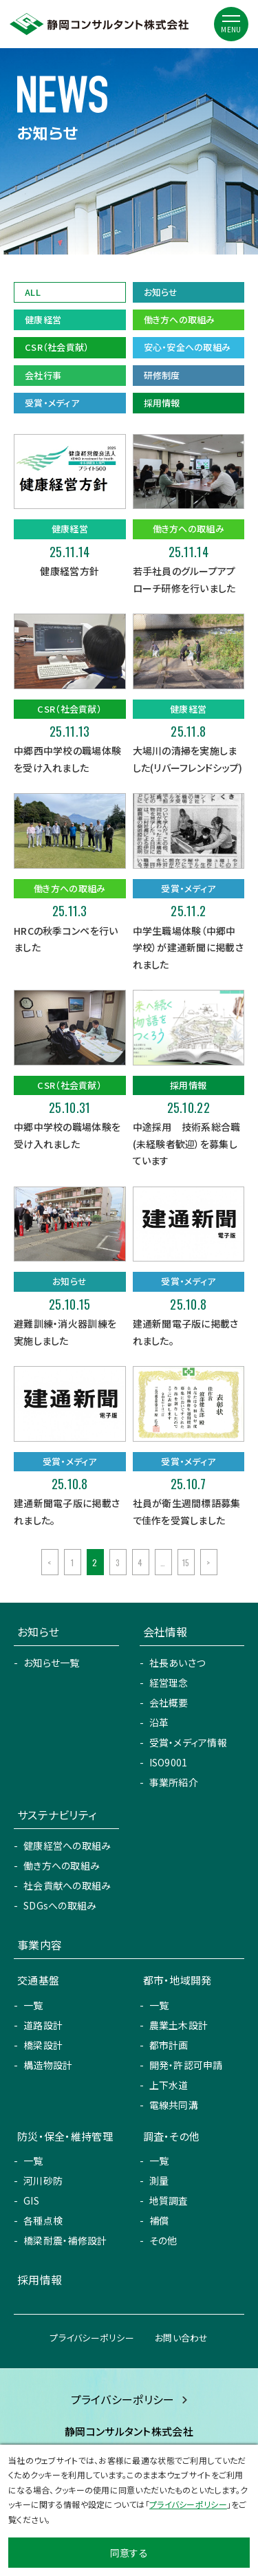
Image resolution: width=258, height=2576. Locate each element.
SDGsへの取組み (60, 1905)
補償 (159, 2220)
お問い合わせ (181, 2337)
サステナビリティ (56, 1814)
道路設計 (43, 2025)
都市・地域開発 (177, 1980)
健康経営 (43, 319)
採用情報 (162, 402)
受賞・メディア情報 (188, 1742)
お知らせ (161, 292)
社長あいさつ (177, 1662)
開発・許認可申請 (186, 2065)
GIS (31, 2200)
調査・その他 (171, 2136)
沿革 (159, 1722)
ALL (33, 292)
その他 (163, 2240)
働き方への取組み (179, 319)
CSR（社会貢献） (57, 347)
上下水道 (169, 2085)
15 (186, 1562)
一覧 (33, 2005)
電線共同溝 (173, 2105)
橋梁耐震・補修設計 (65, 2240)
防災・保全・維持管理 (65, 2136)
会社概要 (169, 1702)
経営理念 (169, 1682)
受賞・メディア (52, 402)
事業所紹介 (173, 1782)
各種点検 (43, 2220)
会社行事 (43, 375)
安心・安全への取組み (187, 347)
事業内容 (39, 1944)
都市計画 (169, 2045)
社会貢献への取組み (67, 1885)
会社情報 (165, 1631)
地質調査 (169, 2200)
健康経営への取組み (67, 1845)
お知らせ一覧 (51, 1662)
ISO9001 (168, 1762)
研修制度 (162, 375)
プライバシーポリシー (92, 2337)
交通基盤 (38, 1980)
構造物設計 (47, 2065)
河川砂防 (43, 2180)
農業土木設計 (178, 2025)
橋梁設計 (43, 2045)
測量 (159, 2180)
